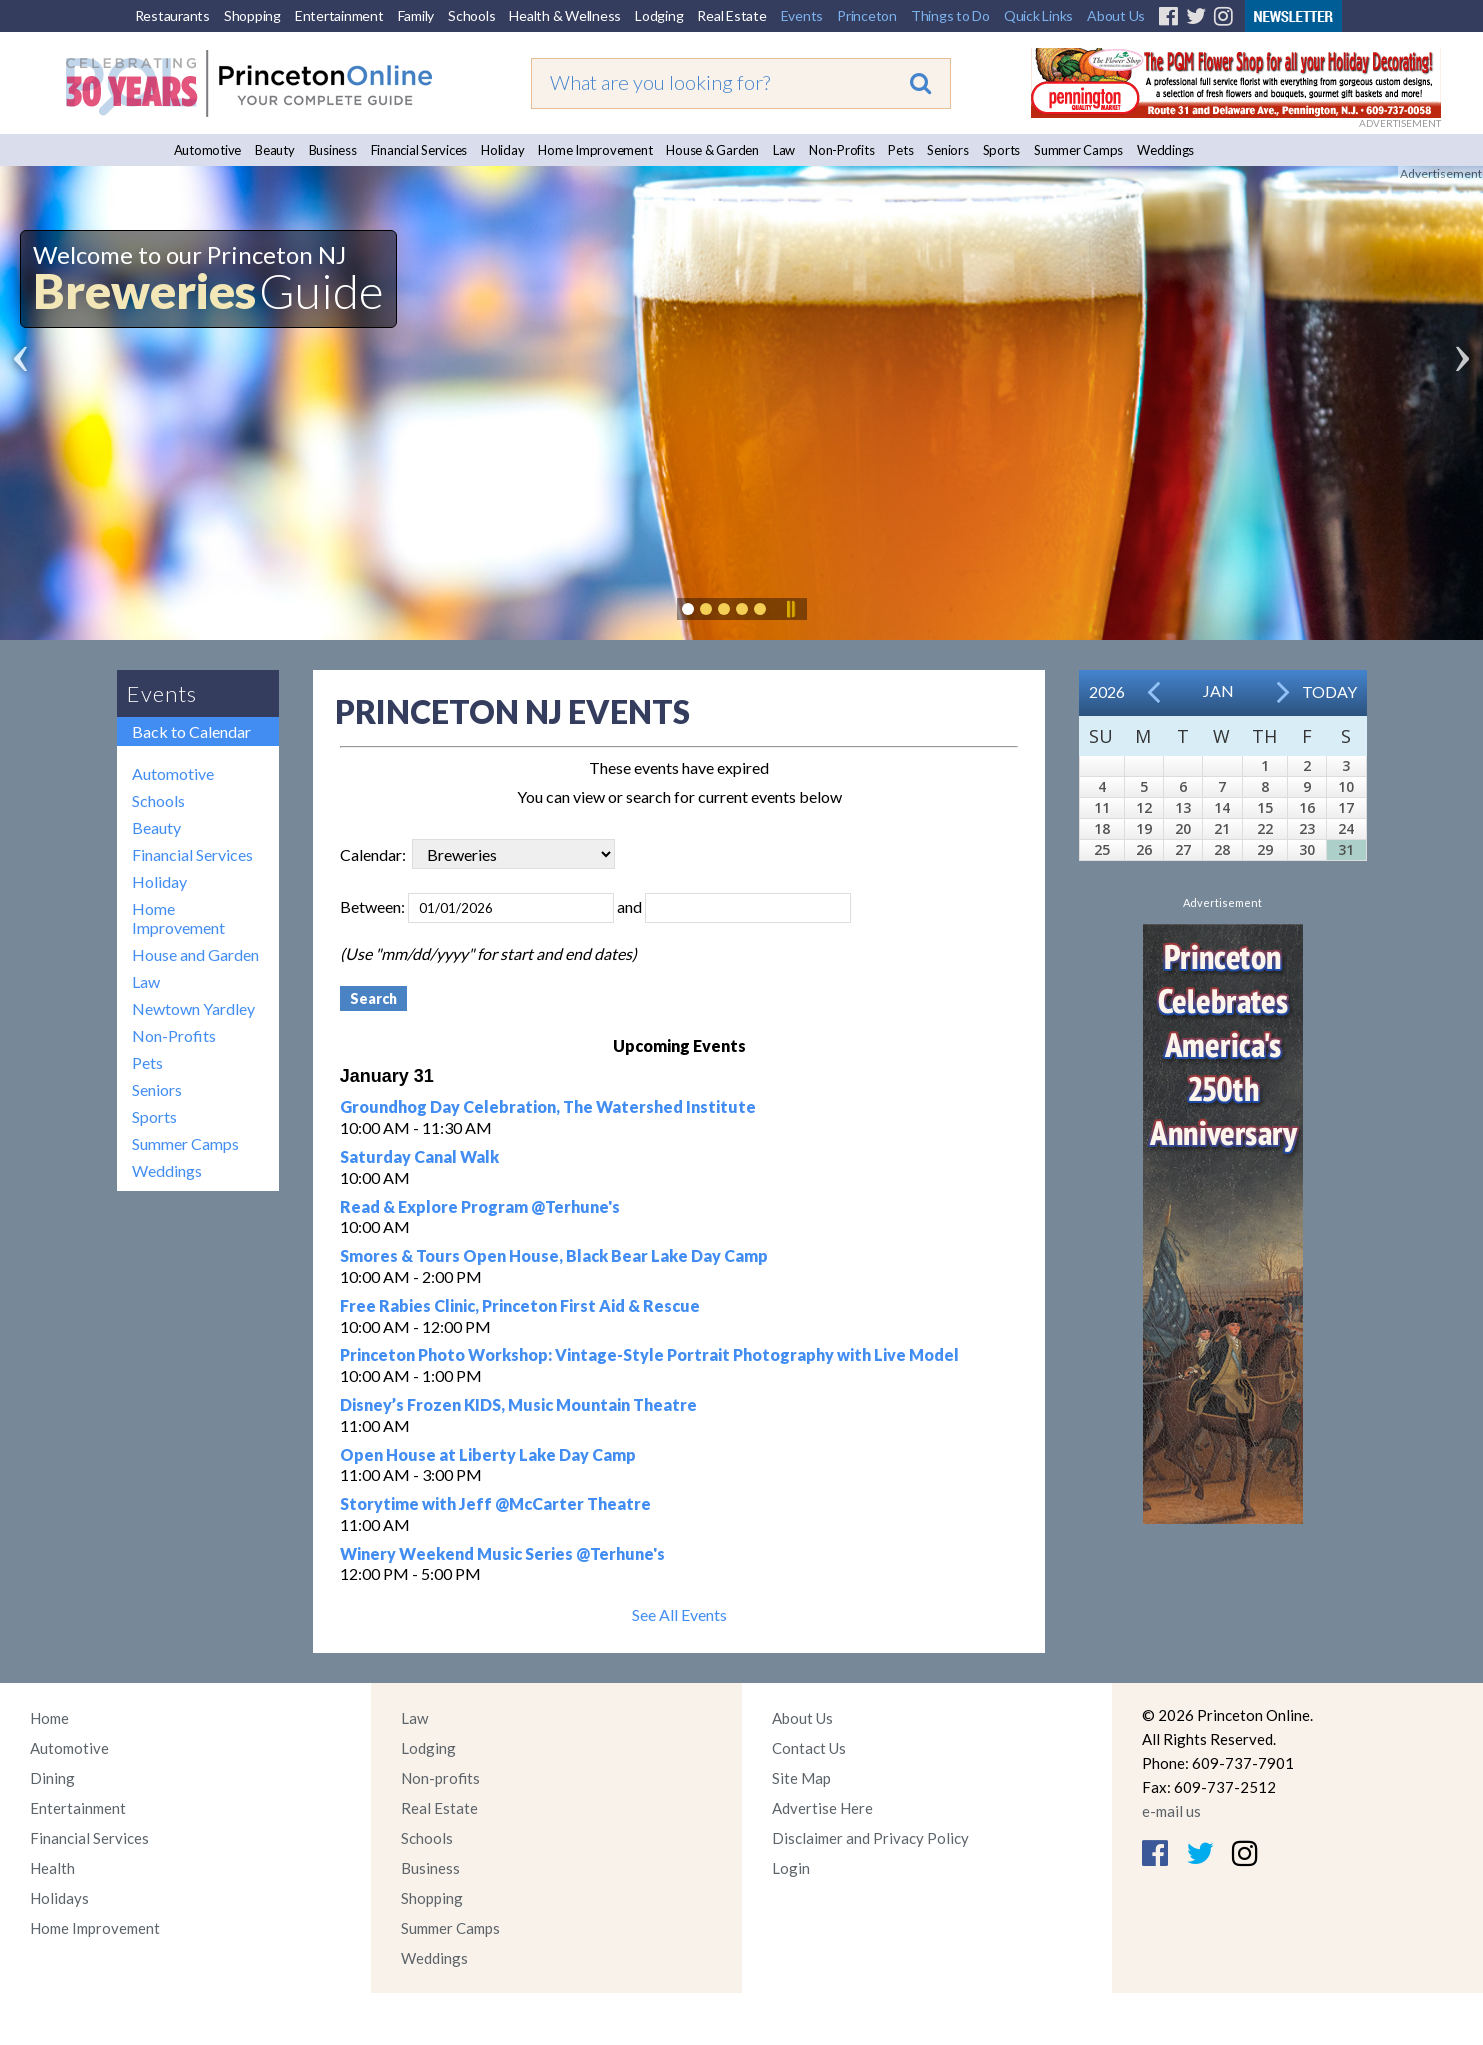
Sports (1002, 150)
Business (333, 150)
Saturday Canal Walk (419, 1156)
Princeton (867, 15)
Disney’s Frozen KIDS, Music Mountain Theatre (518, 1404)
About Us (1116, 15)
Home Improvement (595, 150)
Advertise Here (822, 1808)
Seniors (947, 150)
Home (49, 1718)
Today (1329, 691)
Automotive (208, 150)
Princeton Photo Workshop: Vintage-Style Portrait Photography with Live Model (649, 1354)
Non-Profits (841, 150)
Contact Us (809, 1748)
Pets (900, 150)
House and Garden (195, 954)
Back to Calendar (191, 731)
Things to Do (950, 15)
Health (52, 1868)
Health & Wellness (565, 15)
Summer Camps (1078, 150)
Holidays (59, 1898)
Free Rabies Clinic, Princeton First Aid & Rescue (520, 1305)
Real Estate (731, 15)
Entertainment (339, 15)
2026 (1107, 691)
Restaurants (172, 15)
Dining (52, 1778)
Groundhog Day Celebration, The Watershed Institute (548, 1106)
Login (791, 1868)
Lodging (659, 15)
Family (416, 15)
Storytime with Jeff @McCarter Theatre (495, 1503)
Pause (790, 609)
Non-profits (440, 1778)
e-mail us (1171, 1811)
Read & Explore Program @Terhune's (480, 1206)
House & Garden (712, 150)
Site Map (801, 1778)
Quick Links (1038, 15)
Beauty (275, 150)
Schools (471, 15)
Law (784, 150)
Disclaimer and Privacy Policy (870, 1838)
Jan (1218, 690)
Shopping (252, 15)
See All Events (679, 1614)
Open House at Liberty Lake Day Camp (488, 1454)
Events (802, 15)
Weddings (1165, 150)
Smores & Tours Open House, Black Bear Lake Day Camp (554, 1255)
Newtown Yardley (193, 1008)
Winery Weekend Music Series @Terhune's (502, 1553)
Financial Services (419, 150)
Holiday (502, 150)
